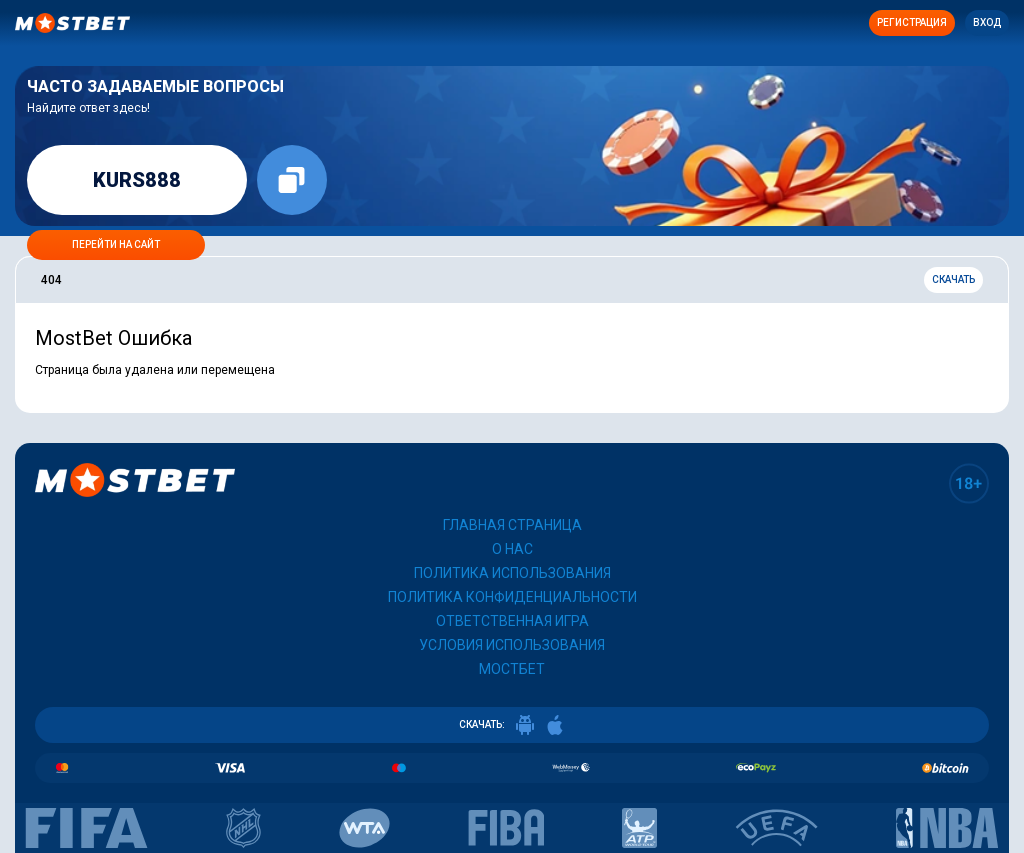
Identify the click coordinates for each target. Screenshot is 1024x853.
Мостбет (512, 669)
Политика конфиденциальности (512, 597)
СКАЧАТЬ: (512, 725)
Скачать (953, 279)
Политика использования (512, 573)
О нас (512, 549)
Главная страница (512, 525)
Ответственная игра (512, 621)
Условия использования (512, 645)
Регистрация (912, 22)
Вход (987, 22)
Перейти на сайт (116, 244)
